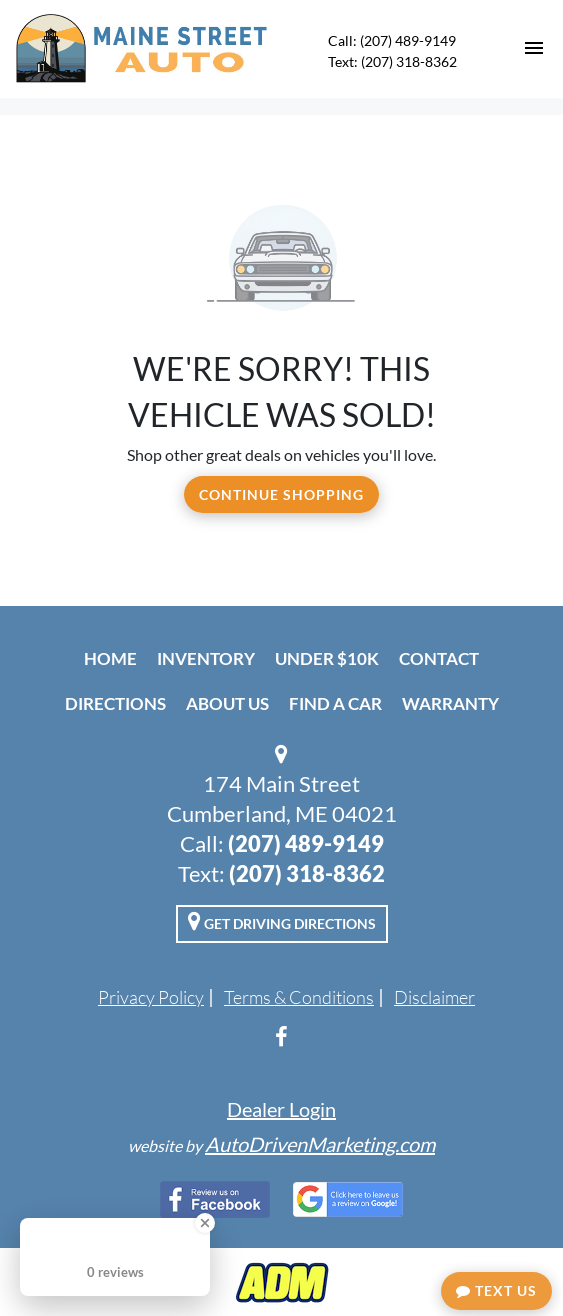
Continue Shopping (281, 494)
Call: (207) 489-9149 (392, 40)
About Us (227, 703)
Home (110, 658)
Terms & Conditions (299, 997)
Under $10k (327, 658)
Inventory (206, 658)
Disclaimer (434, 997)
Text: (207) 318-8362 (392, 61)
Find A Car (335, 703)
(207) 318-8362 (307, 873)
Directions (115, 703)
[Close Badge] (205, 1223)
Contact (439, 658)
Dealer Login (281, 1109)
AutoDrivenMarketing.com (320, 1144)
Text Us (496, 1290)
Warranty (450, 703)
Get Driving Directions (282, 921)
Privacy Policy (151, 997)
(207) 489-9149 (306, 843)
